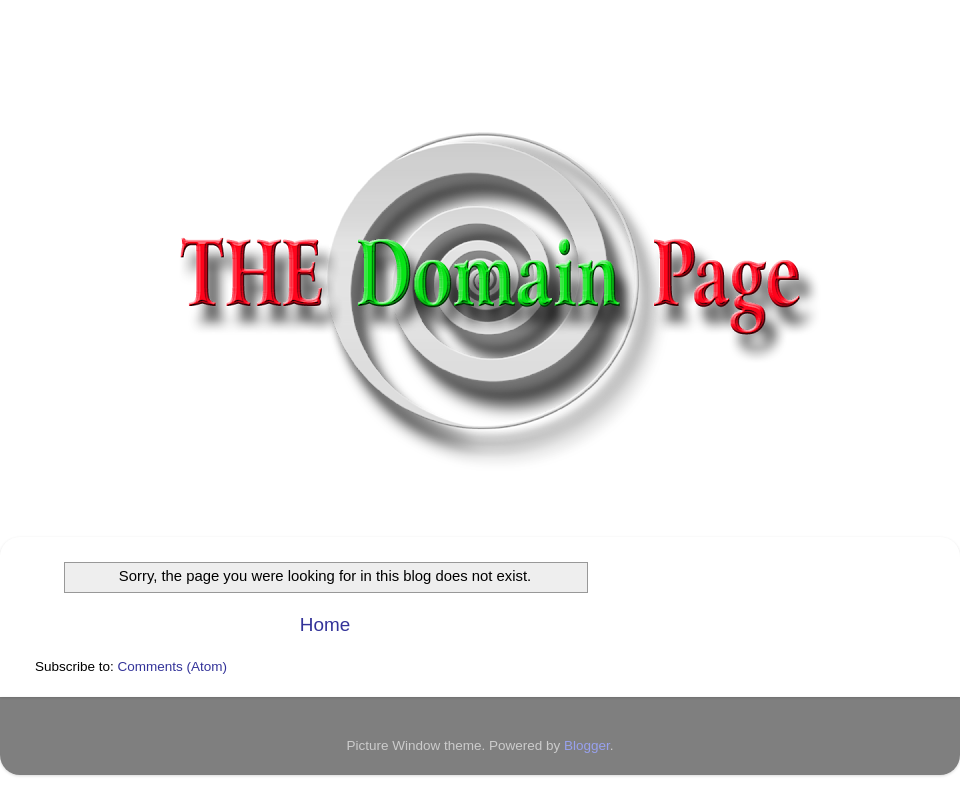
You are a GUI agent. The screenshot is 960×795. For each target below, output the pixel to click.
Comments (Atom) (173, 666)
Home (325, 624)
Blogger (587, 745)
